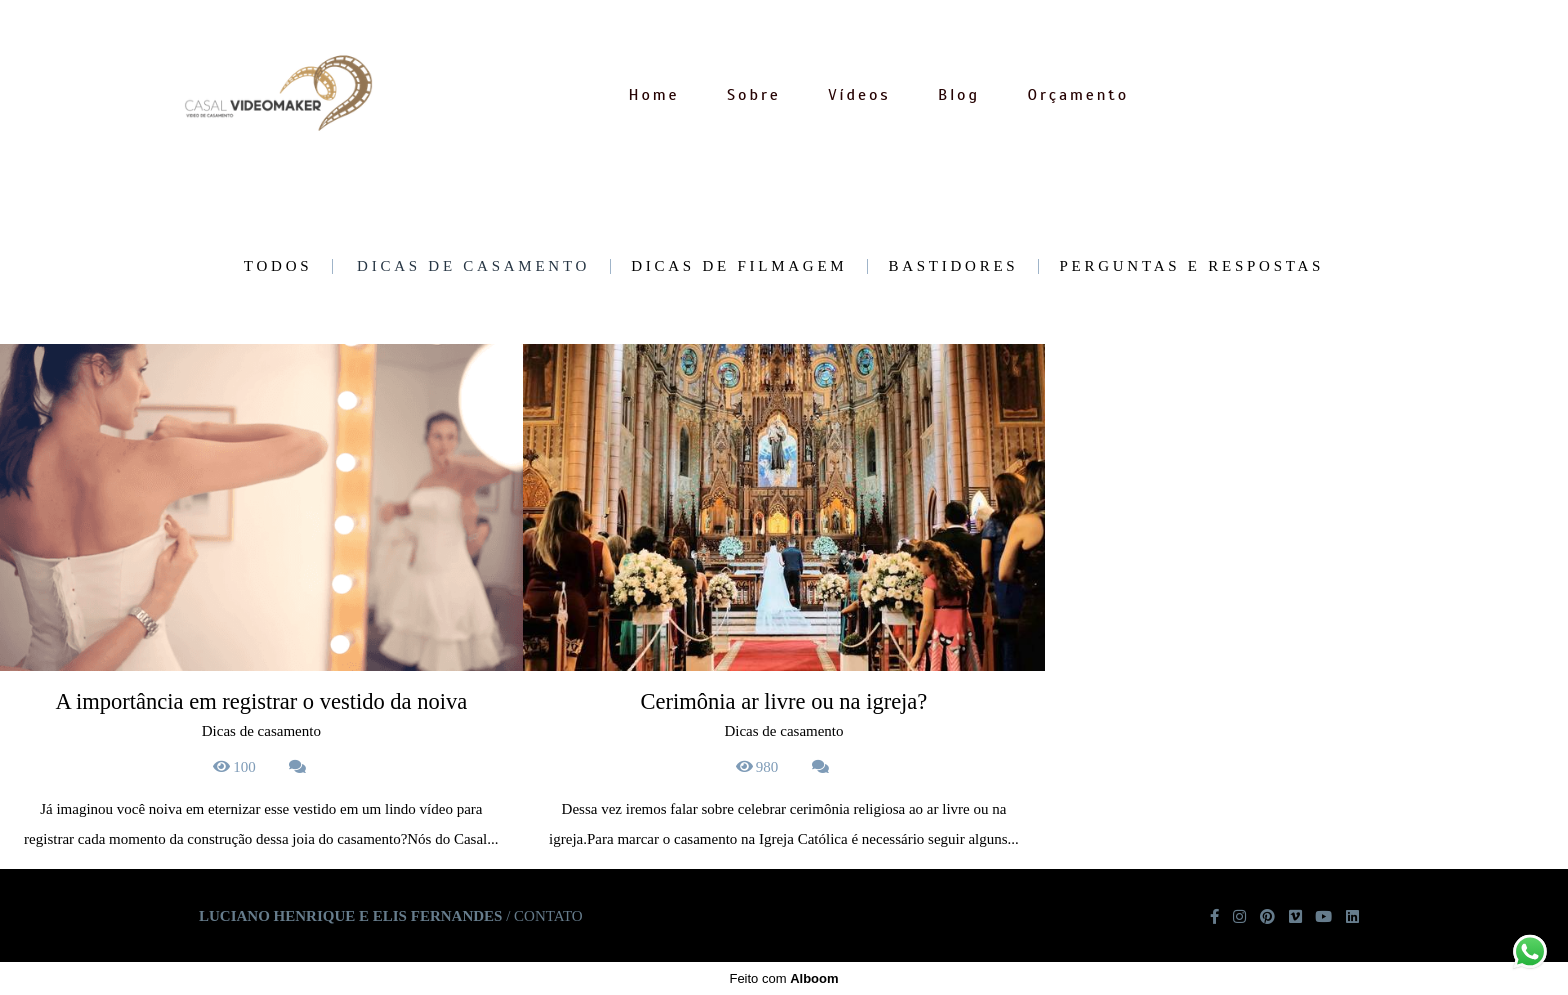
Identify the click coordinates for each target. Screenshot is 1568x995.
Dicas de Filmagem (739, 266)
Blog (959, 95)
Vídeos (859, 95)
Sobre (754, 95)
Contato (548, 916)
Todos (278, 266)
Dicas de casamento (473, 266)
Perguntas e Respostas (1191, 266)
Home (653, 95)
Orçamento (1079, 95)
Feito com (783, 978)
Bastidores (953, 266)
